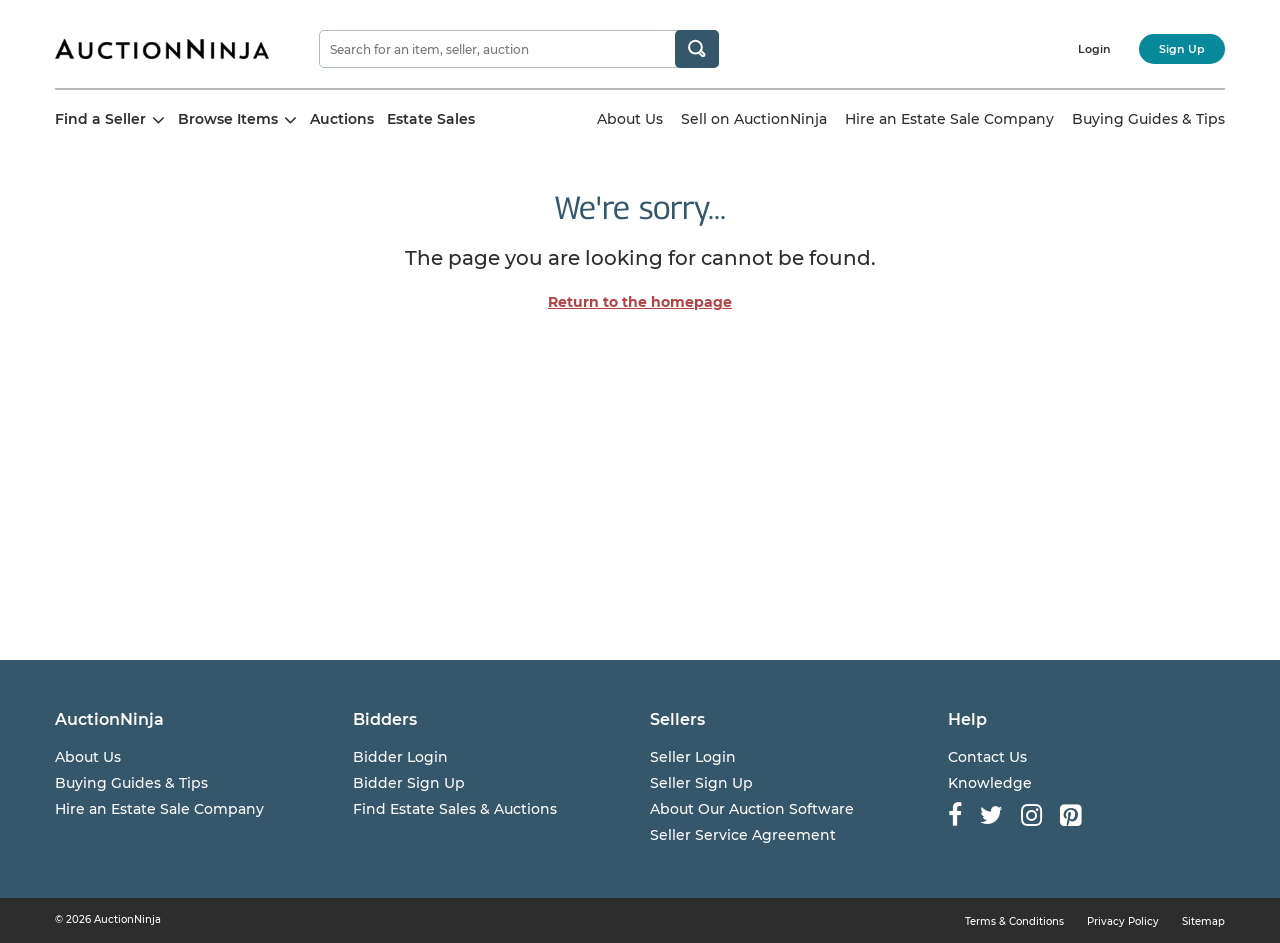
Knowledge (990, 783)
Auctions (342, 119)
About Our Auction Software (752, 809)
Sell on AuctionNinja (754, 119)
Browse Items (237, 119)
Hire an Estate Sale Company (949, 119)
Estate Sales (431, 119)
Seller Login (693, 757)
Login (1094, 49)
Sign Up (1182, 49)
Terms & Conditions (1014, 921)
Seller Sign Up (701, 783)
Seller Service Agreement (743, 835)
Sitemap (1203, 921)
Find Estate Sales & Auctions (455, 809)
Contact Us (987, 757)
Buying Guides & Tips (1148, 119)
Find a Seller (110, 119)
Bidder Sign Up (409, 783)
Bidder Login (400, 757)
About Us (630, 119)
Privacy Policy (1123, 921)
